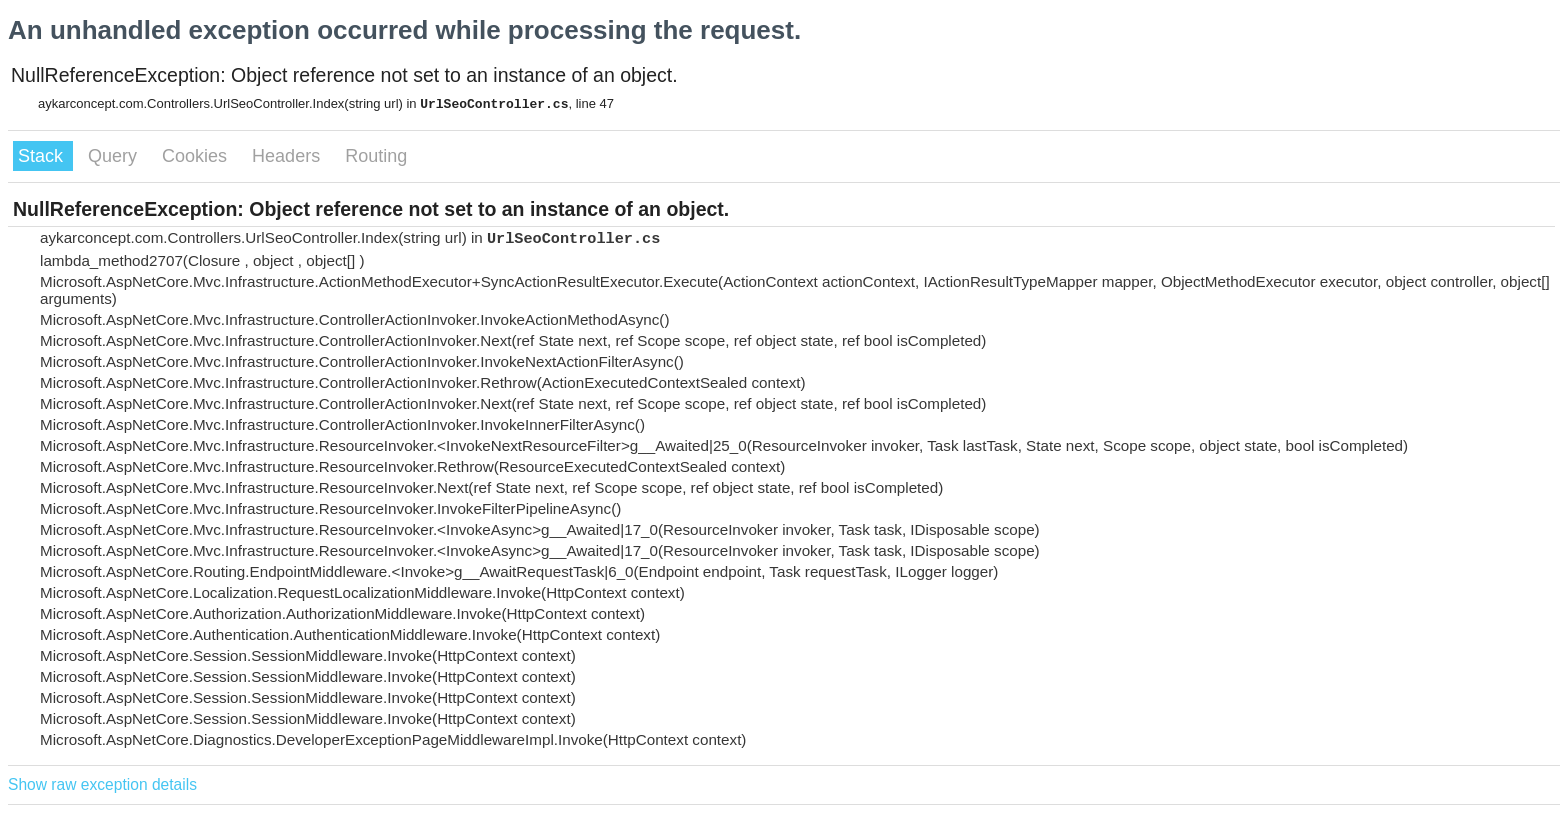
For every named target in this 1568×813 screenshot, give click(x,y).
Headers (288, 156)
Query (115, 156)
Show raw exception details (102, 784)
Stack (43, 156)
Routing (376, 156)
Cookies (197, 156)
